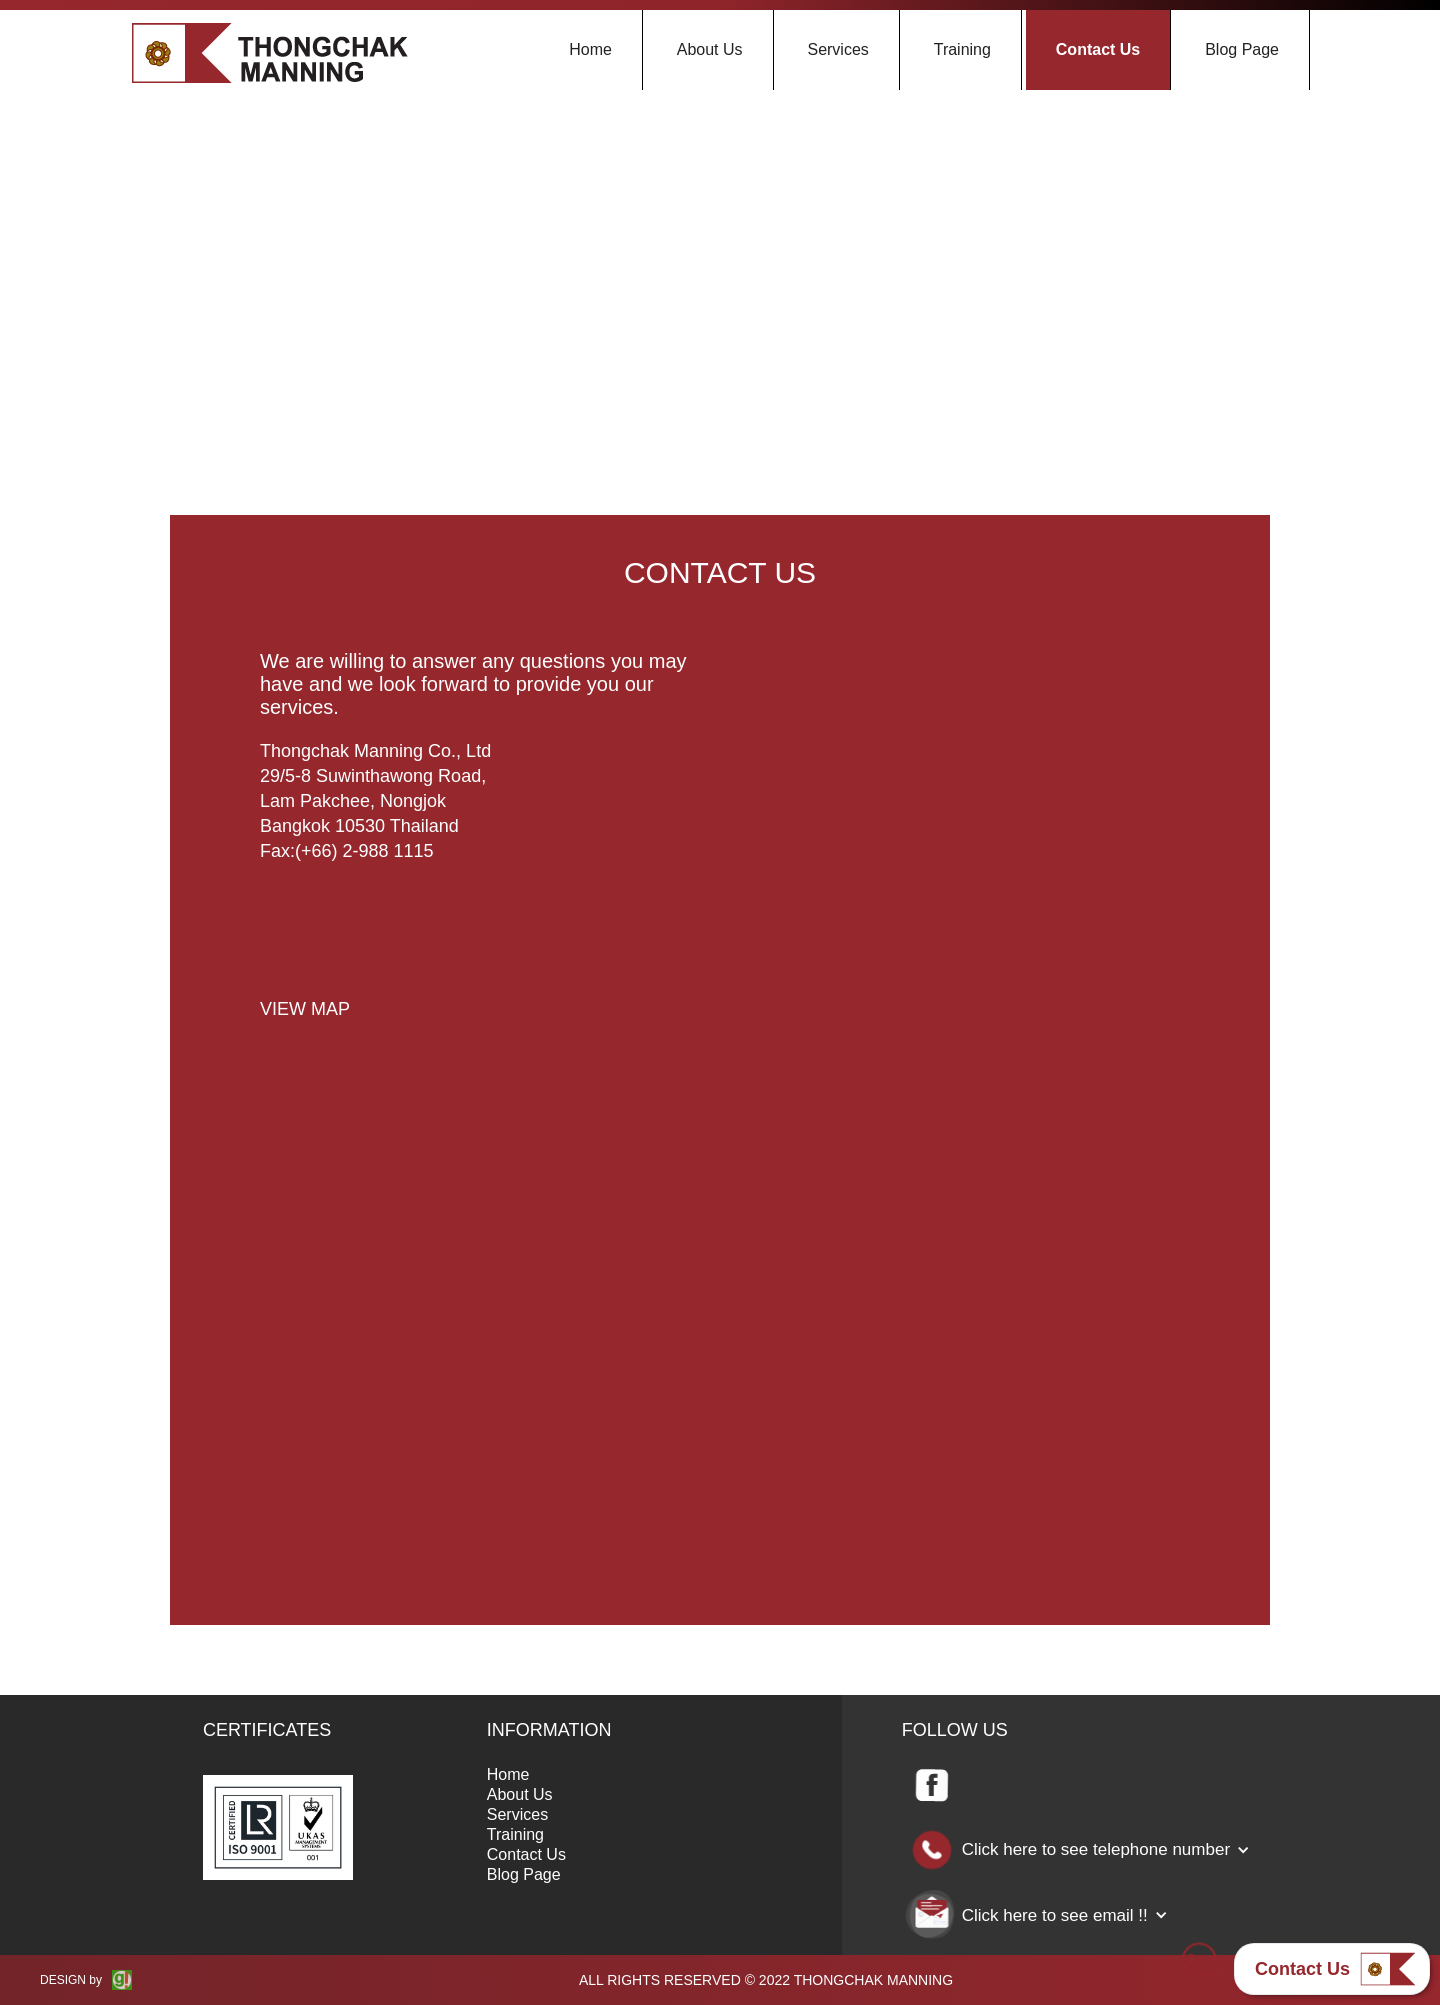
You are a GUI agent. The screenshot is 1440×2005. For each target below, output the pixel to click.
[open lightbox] (305, 1004)
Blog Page (1242, 49)
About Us (710, 49)
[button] (1086, 1850)
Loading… (970, 1105)
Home (590, 49)
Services (837, 49)
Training (962, 49)
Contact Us (1098, 49)
